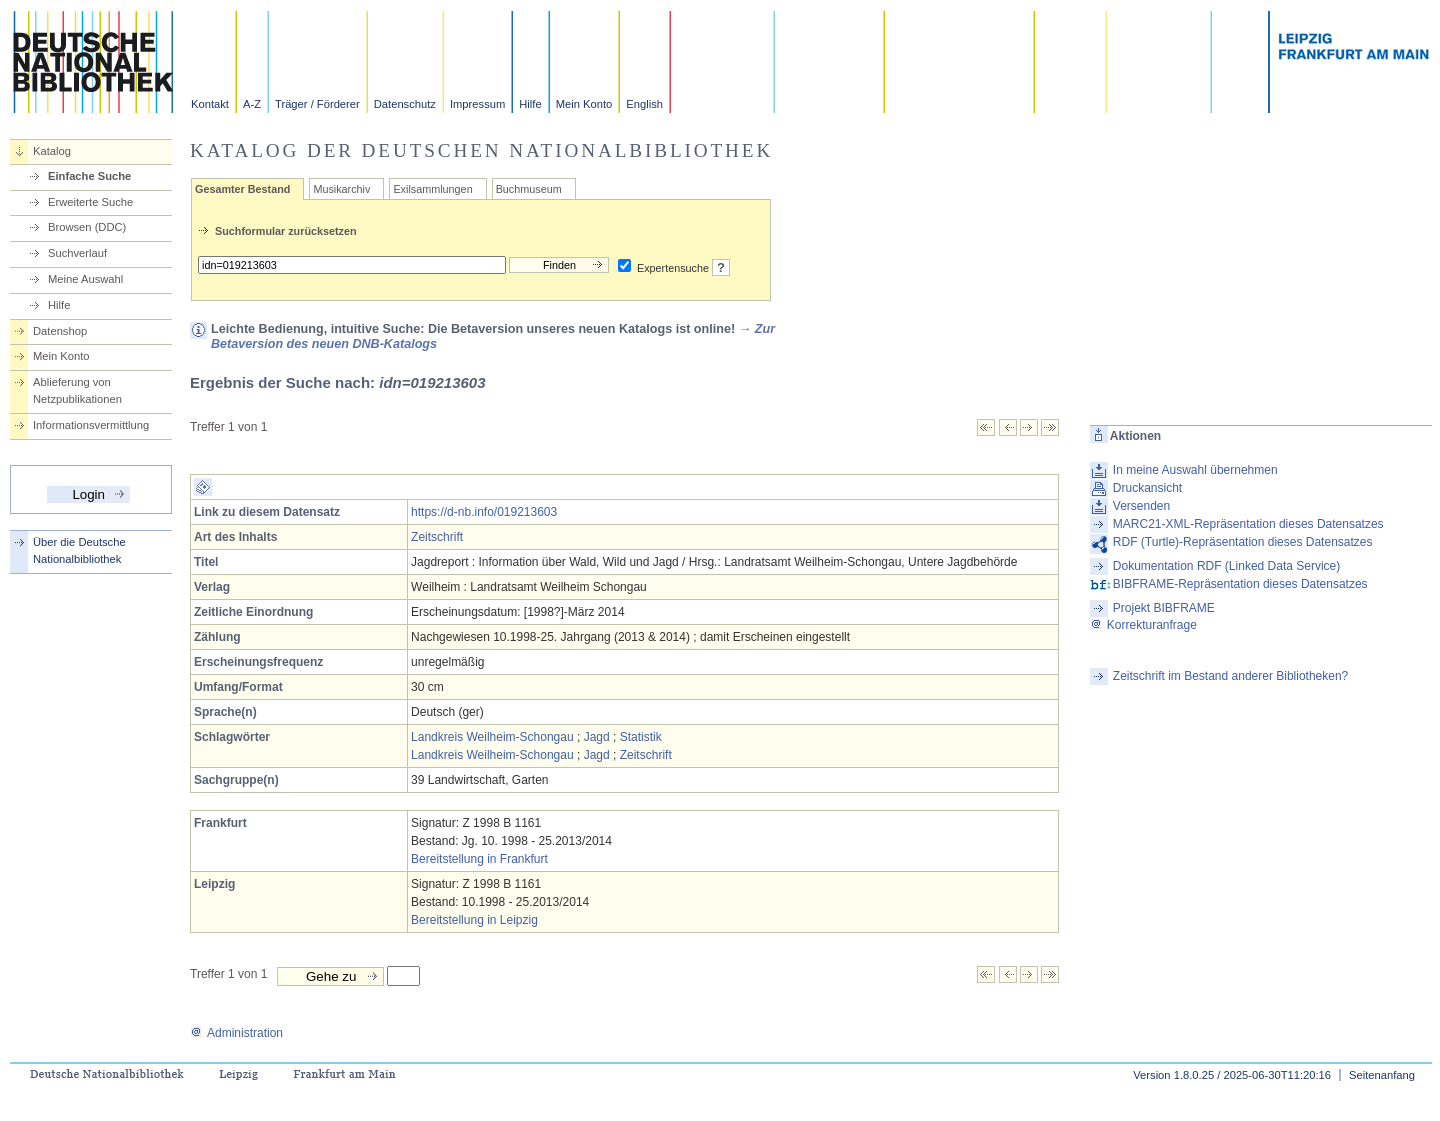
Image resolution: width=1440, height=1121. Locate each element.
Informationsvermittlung (91, 425)
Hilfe (530, 104)
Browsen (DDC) (87, 227)
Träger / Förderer (317, 104)
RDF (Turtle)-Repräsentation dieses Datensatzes (1243, 542)
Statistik (641, 737)
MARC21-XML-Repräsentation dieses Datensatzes (1248, 524)
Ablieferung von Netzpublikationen (77, 390)
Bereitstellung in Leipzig (474, 920)
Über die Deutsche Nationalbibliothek (79, 550)
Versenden (1141, 506)
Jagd (597, 737)
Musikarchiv (341, 189)
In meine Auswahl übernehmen (1195, 470)
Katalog (52, 151)
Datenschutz (405, 104)
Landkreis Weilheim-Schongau (492, 737)
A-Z (252, 104)
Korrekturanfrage (1143, 625)
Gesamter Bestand (242, 189)
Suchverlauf (77, 253)
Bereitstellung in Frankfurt (479, 859)
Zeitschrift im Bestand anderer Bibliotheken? (1230, 676)
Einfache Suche (89, 176)
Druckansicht (1147, 488)
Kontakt (210, 104)
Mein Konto (584, 104)
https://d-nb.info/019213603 (484, 512)
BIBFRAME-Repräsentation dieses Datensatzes (1240, 584)
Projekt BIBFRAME (1164, 608)
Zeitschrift (437, 537)
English (644, 104)
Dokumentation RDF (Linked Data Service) (1226, 566)
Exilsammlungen (432, 189)
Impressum (477, 104)
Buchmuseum (529, 189)
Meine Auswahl (85, 279)
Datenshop (60, 331)
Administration (236, 1033)
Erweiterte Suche (90, 202)
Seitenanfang (1382, 1075)
